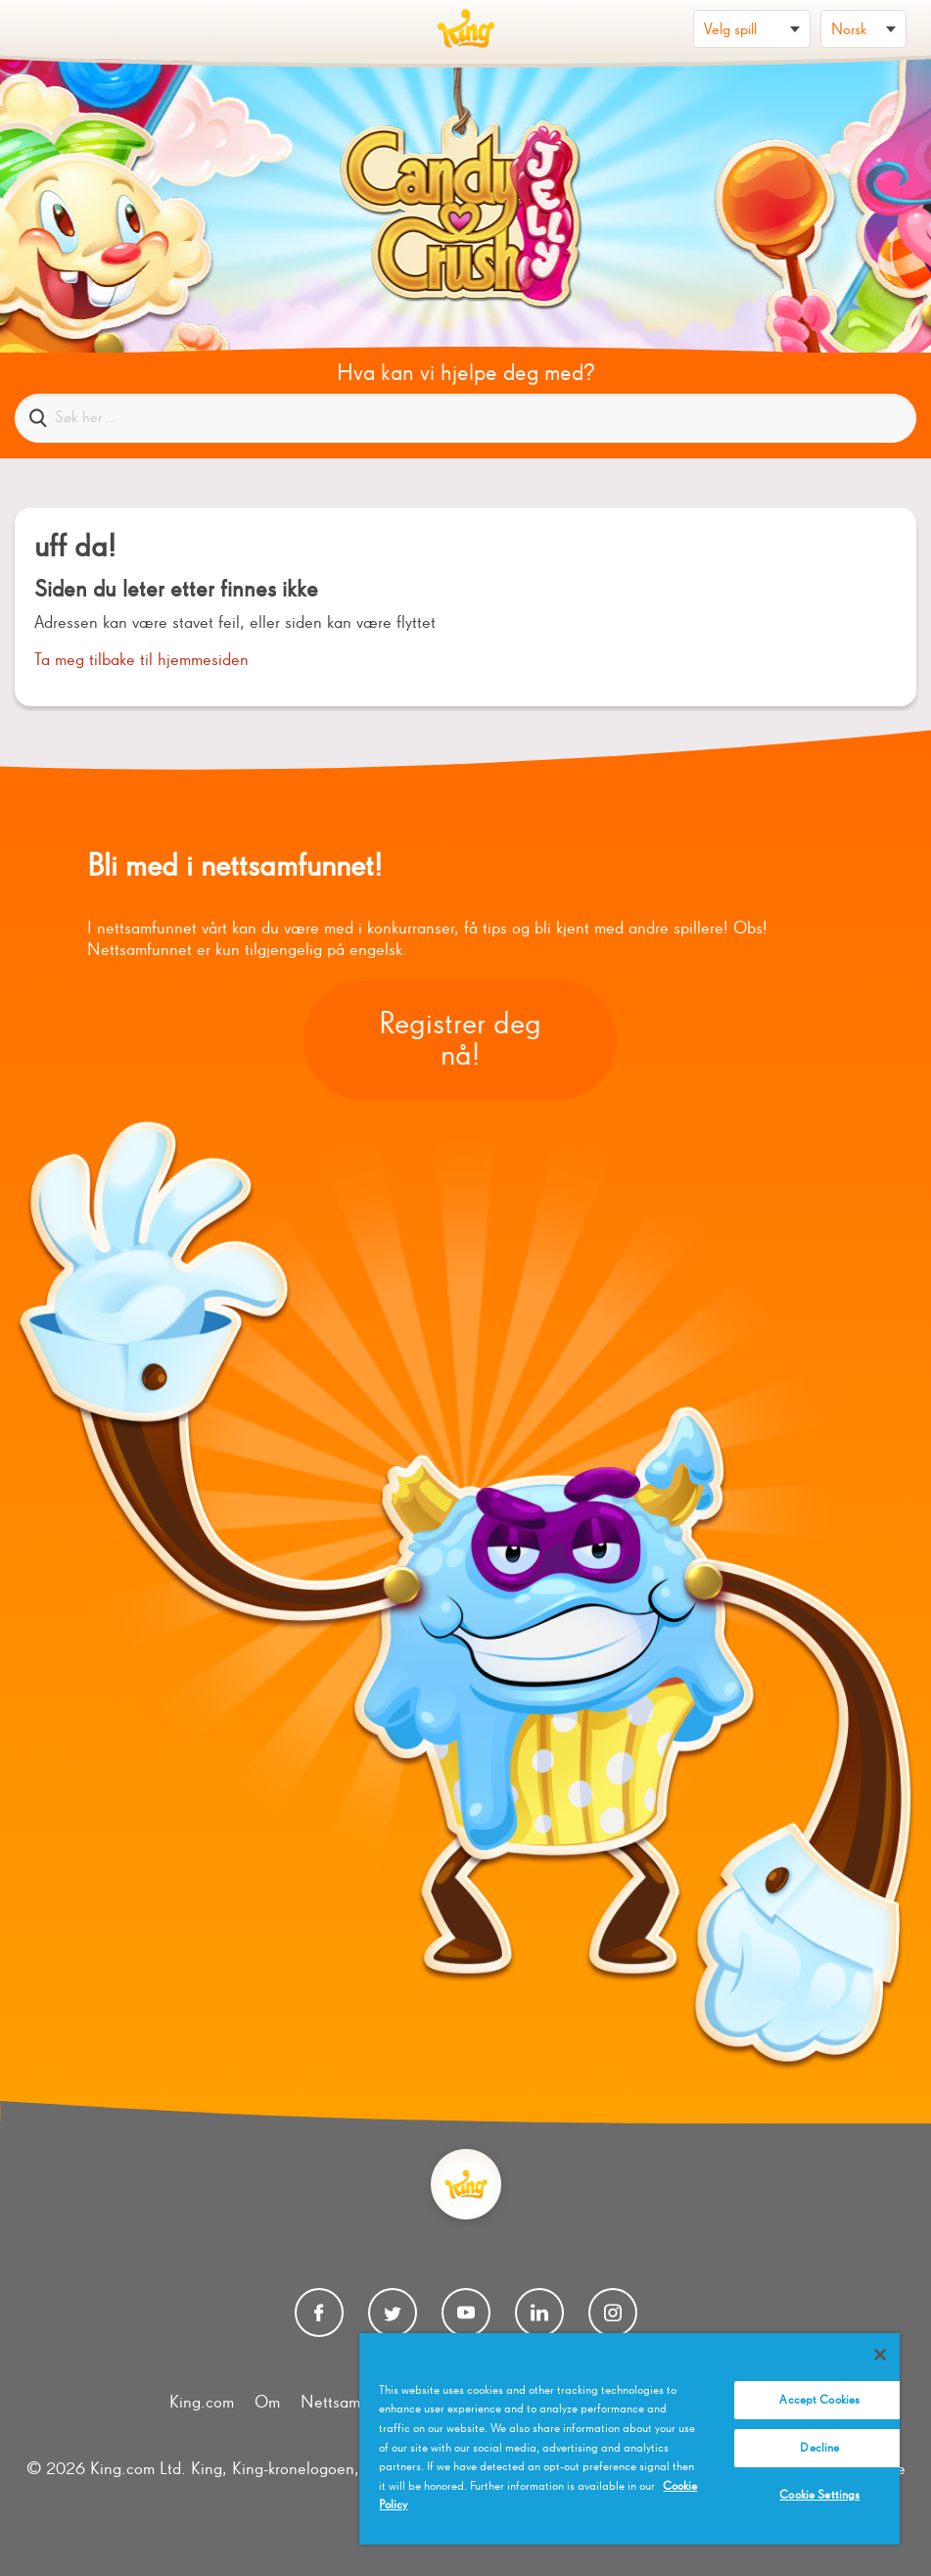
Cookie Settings (819, 2495)
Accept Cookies (819, 2400)
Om (267, 2402)
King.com (201, 2402)
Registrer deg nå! (460, 1040)
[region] (629, 2439)
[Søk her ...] (465, 418)
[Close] (880, 2355)
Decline (819, 2448)
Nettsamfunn (346, 2402)
